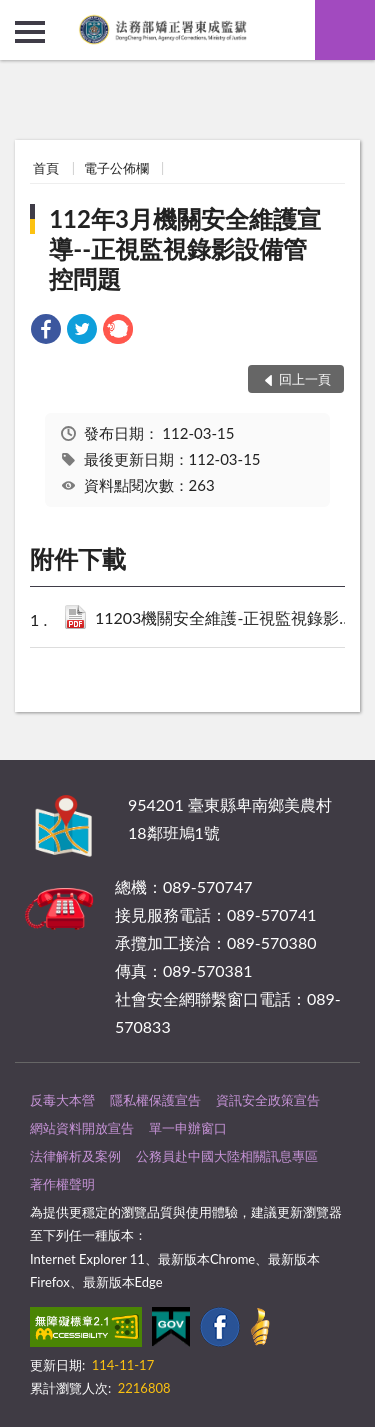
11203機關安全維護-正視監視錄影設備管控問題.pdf (229, 619)
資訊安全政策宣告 (268, 1100)
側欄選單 (30, 32)
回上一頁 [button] (305, 379)
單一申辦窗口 (188, 1128)
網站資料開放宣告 (82, 1128)
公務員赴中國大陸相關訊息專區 (227, 1156)
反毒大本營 (62, 1100)
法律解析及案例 (75, 1156)
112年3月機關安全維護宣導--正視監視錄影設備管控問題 (185, 248)
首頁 (46, 168)
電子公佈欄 (116, 168)
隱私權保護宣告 (155, 1100)
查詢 (345, 30)
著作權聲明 (62, 1184)
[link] (46, 331)
